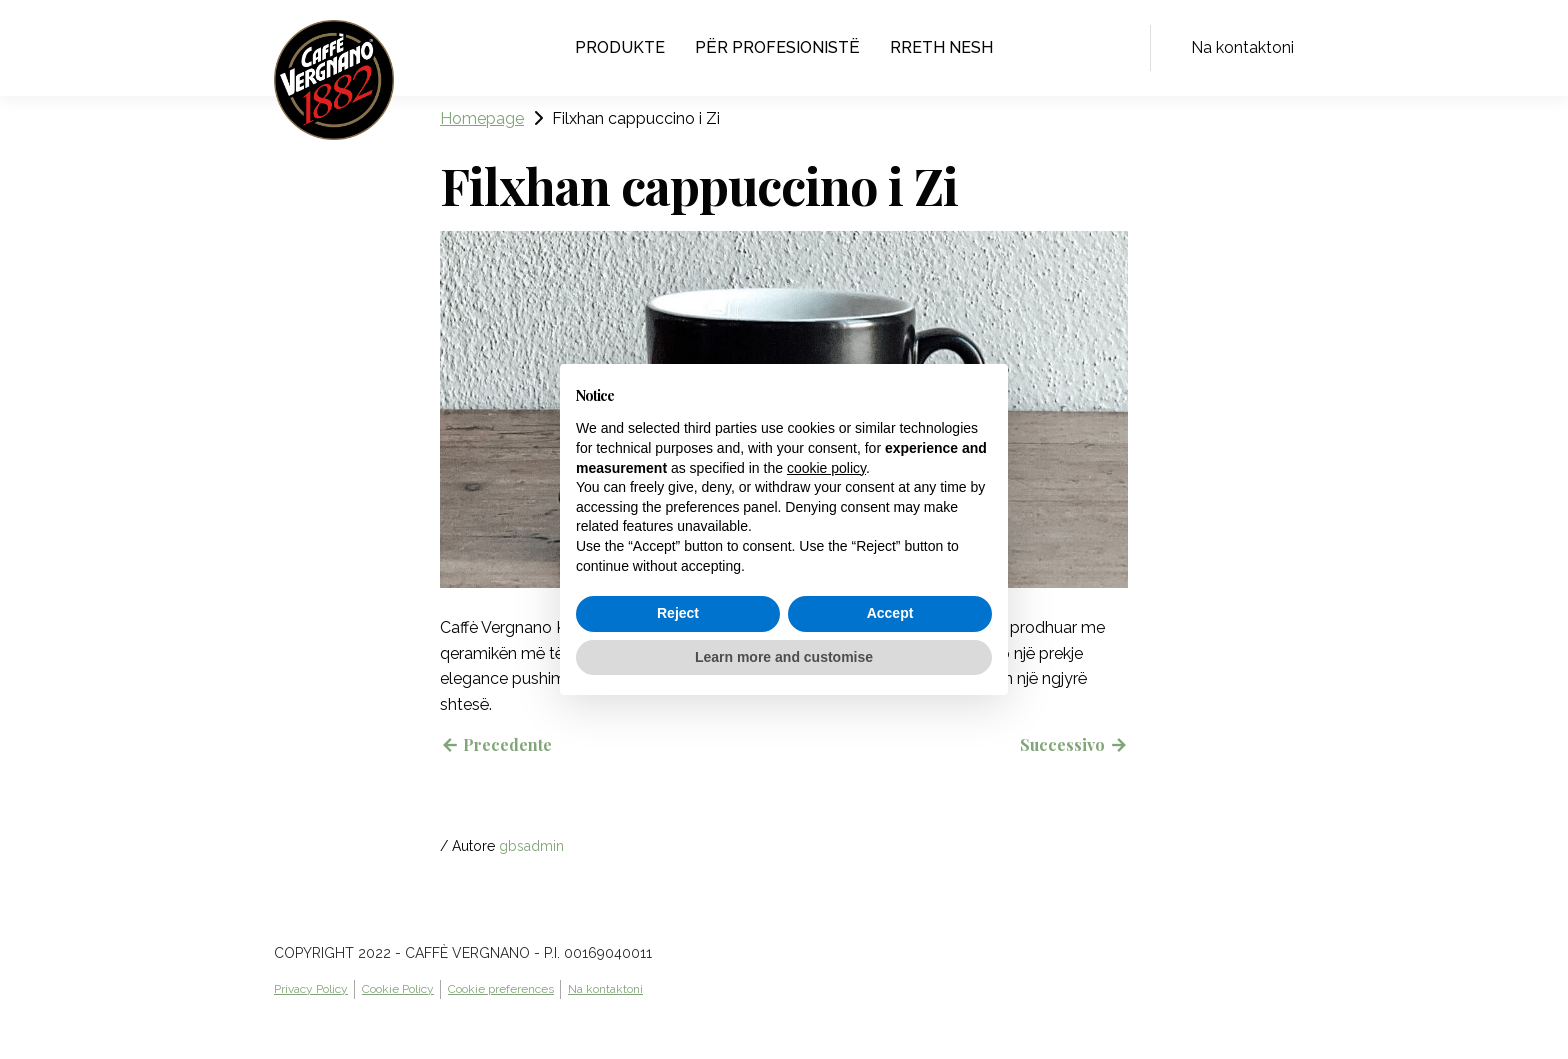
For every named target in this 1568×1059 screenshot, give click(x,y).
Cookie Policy (398, 989)
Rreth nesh (941, 47)
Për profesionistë (777, 47)
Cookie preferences (501, 989)
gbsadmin (531, 846)
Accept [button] (890, 613)
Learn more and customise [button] (784, 657)
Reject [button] (678, 613)
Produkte (620, 47)
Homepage (482, 118)
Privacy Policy (311, 989)
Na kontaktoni (1242, 47)
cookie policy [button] (826, 468)
